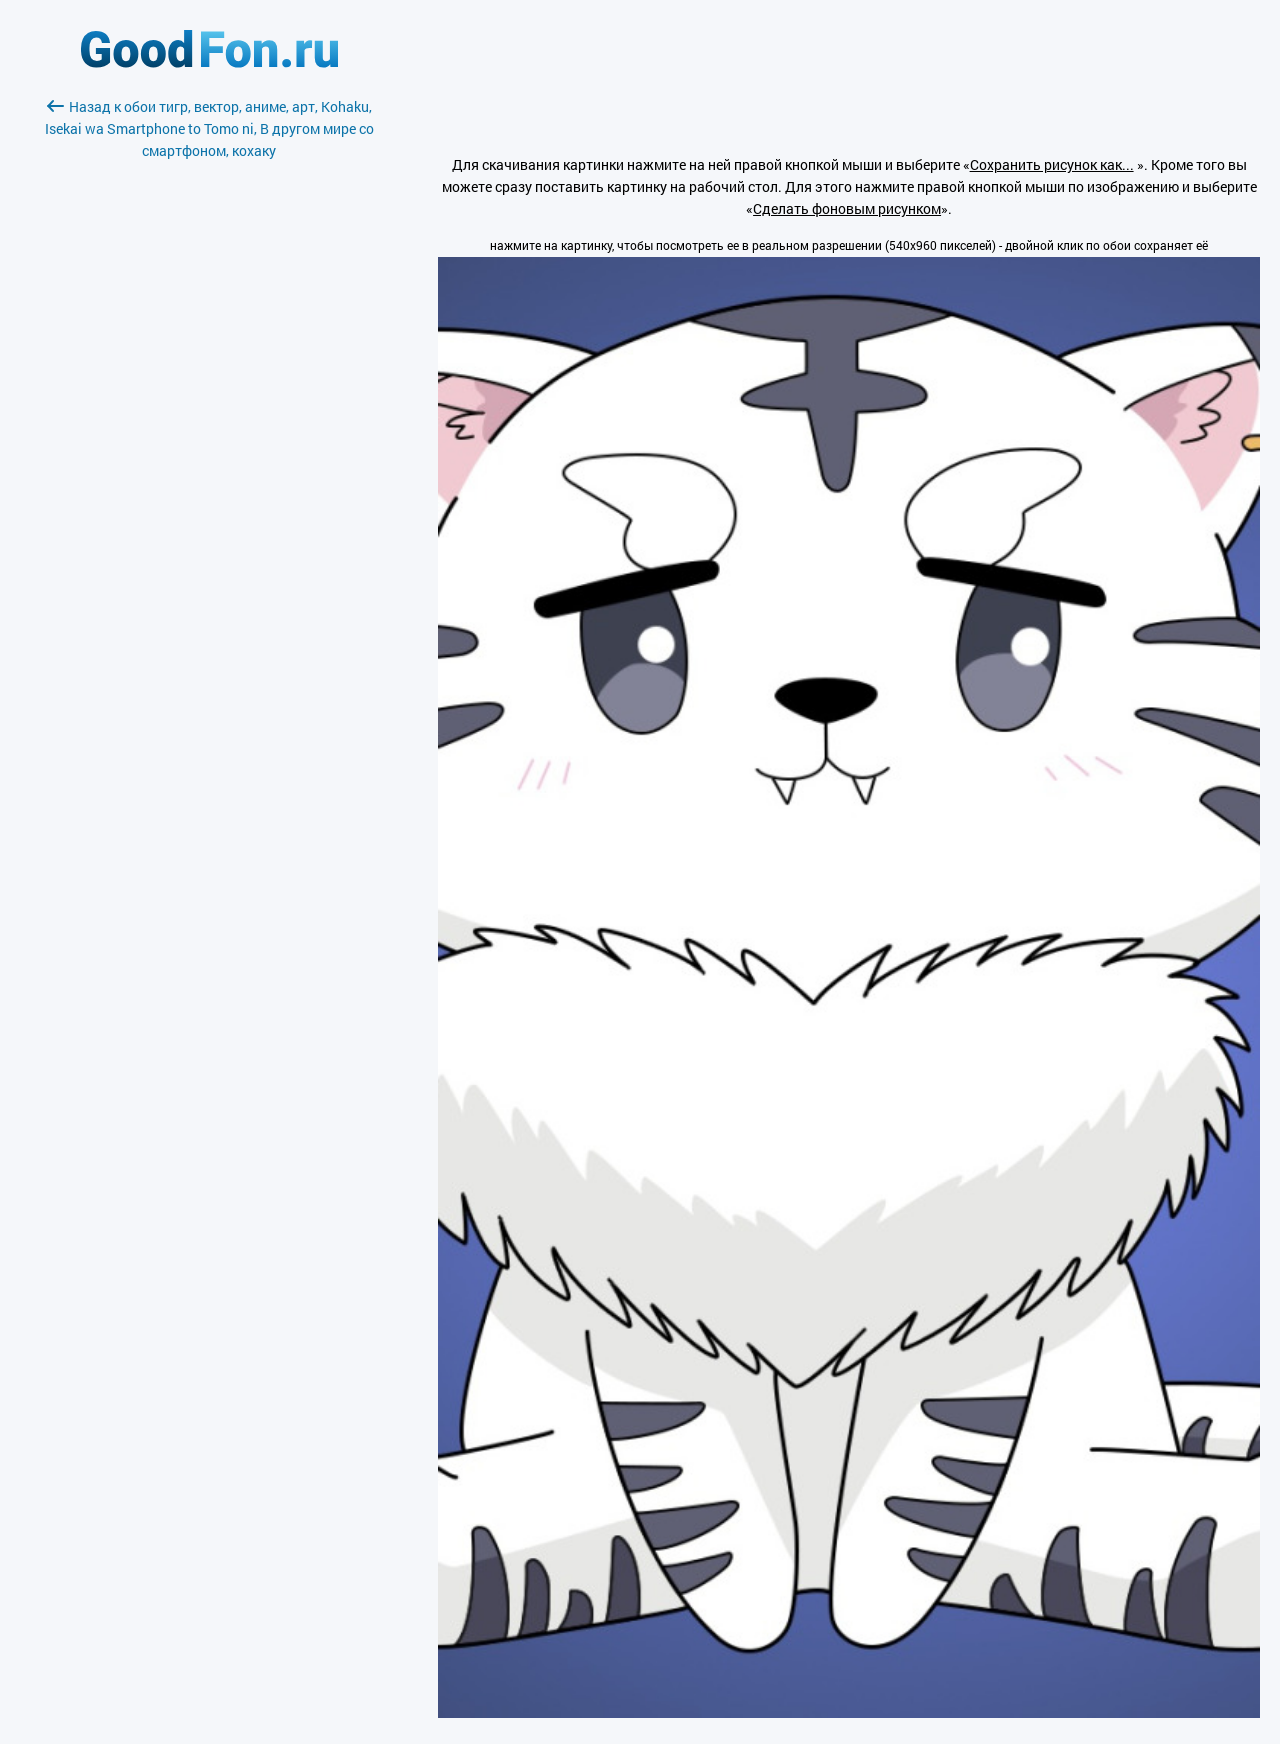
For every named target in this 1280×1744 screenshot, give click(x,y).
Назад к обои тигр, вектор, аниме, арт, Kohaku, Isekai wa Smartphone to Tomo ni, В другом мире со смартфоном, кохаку (209, 128)
